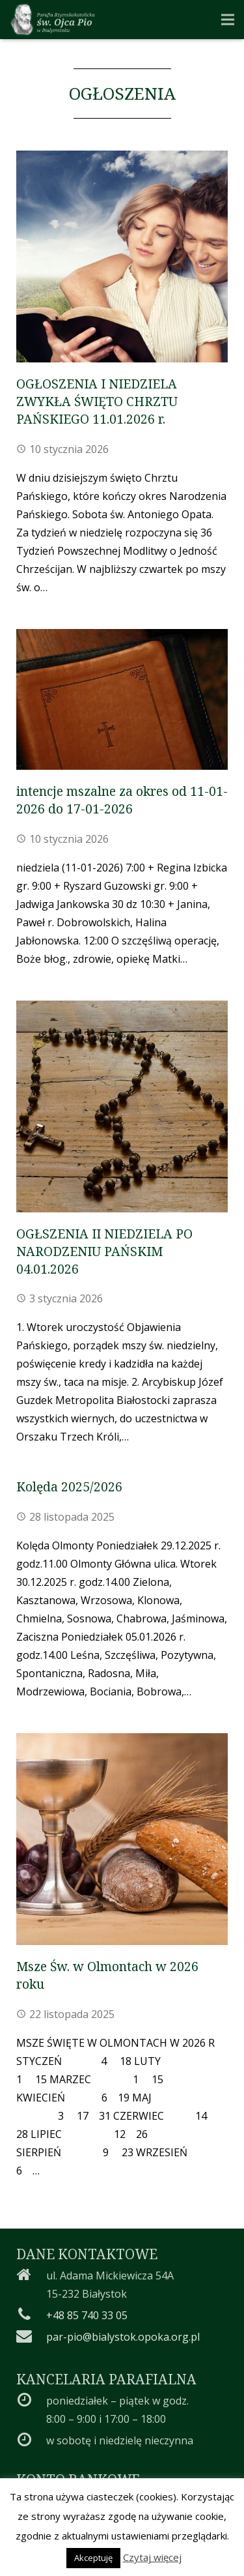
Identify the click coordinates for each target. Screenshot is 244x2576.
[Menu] (228, 19)
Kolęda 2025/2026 (69, 1486)
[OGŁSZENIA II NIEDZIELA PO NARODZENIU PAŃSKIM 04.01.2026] (122, 1106)
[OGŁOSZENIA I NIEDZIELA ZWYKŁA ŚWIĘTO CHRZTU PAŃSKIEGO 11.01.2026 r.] (122, 256)
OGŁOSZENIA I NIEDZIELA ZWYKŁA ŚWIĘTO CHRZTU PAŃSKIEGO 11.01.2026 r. (97, 401)
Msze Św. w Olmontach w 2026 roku (107, 1975)
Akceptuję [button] (93, 2558)
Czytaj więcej (152, 2557)
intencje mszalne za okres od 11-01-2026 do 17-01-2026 (122, 799)
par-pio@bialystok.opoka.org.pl (123, 2337)
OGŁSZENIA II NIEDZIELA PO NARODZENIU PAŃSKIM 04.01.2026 (104, 1251)
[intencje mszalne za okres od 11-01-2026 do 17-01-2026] (122, 699)
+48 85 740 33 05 (87, 2315)
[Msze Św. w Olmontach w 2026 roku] (122, 1839)
